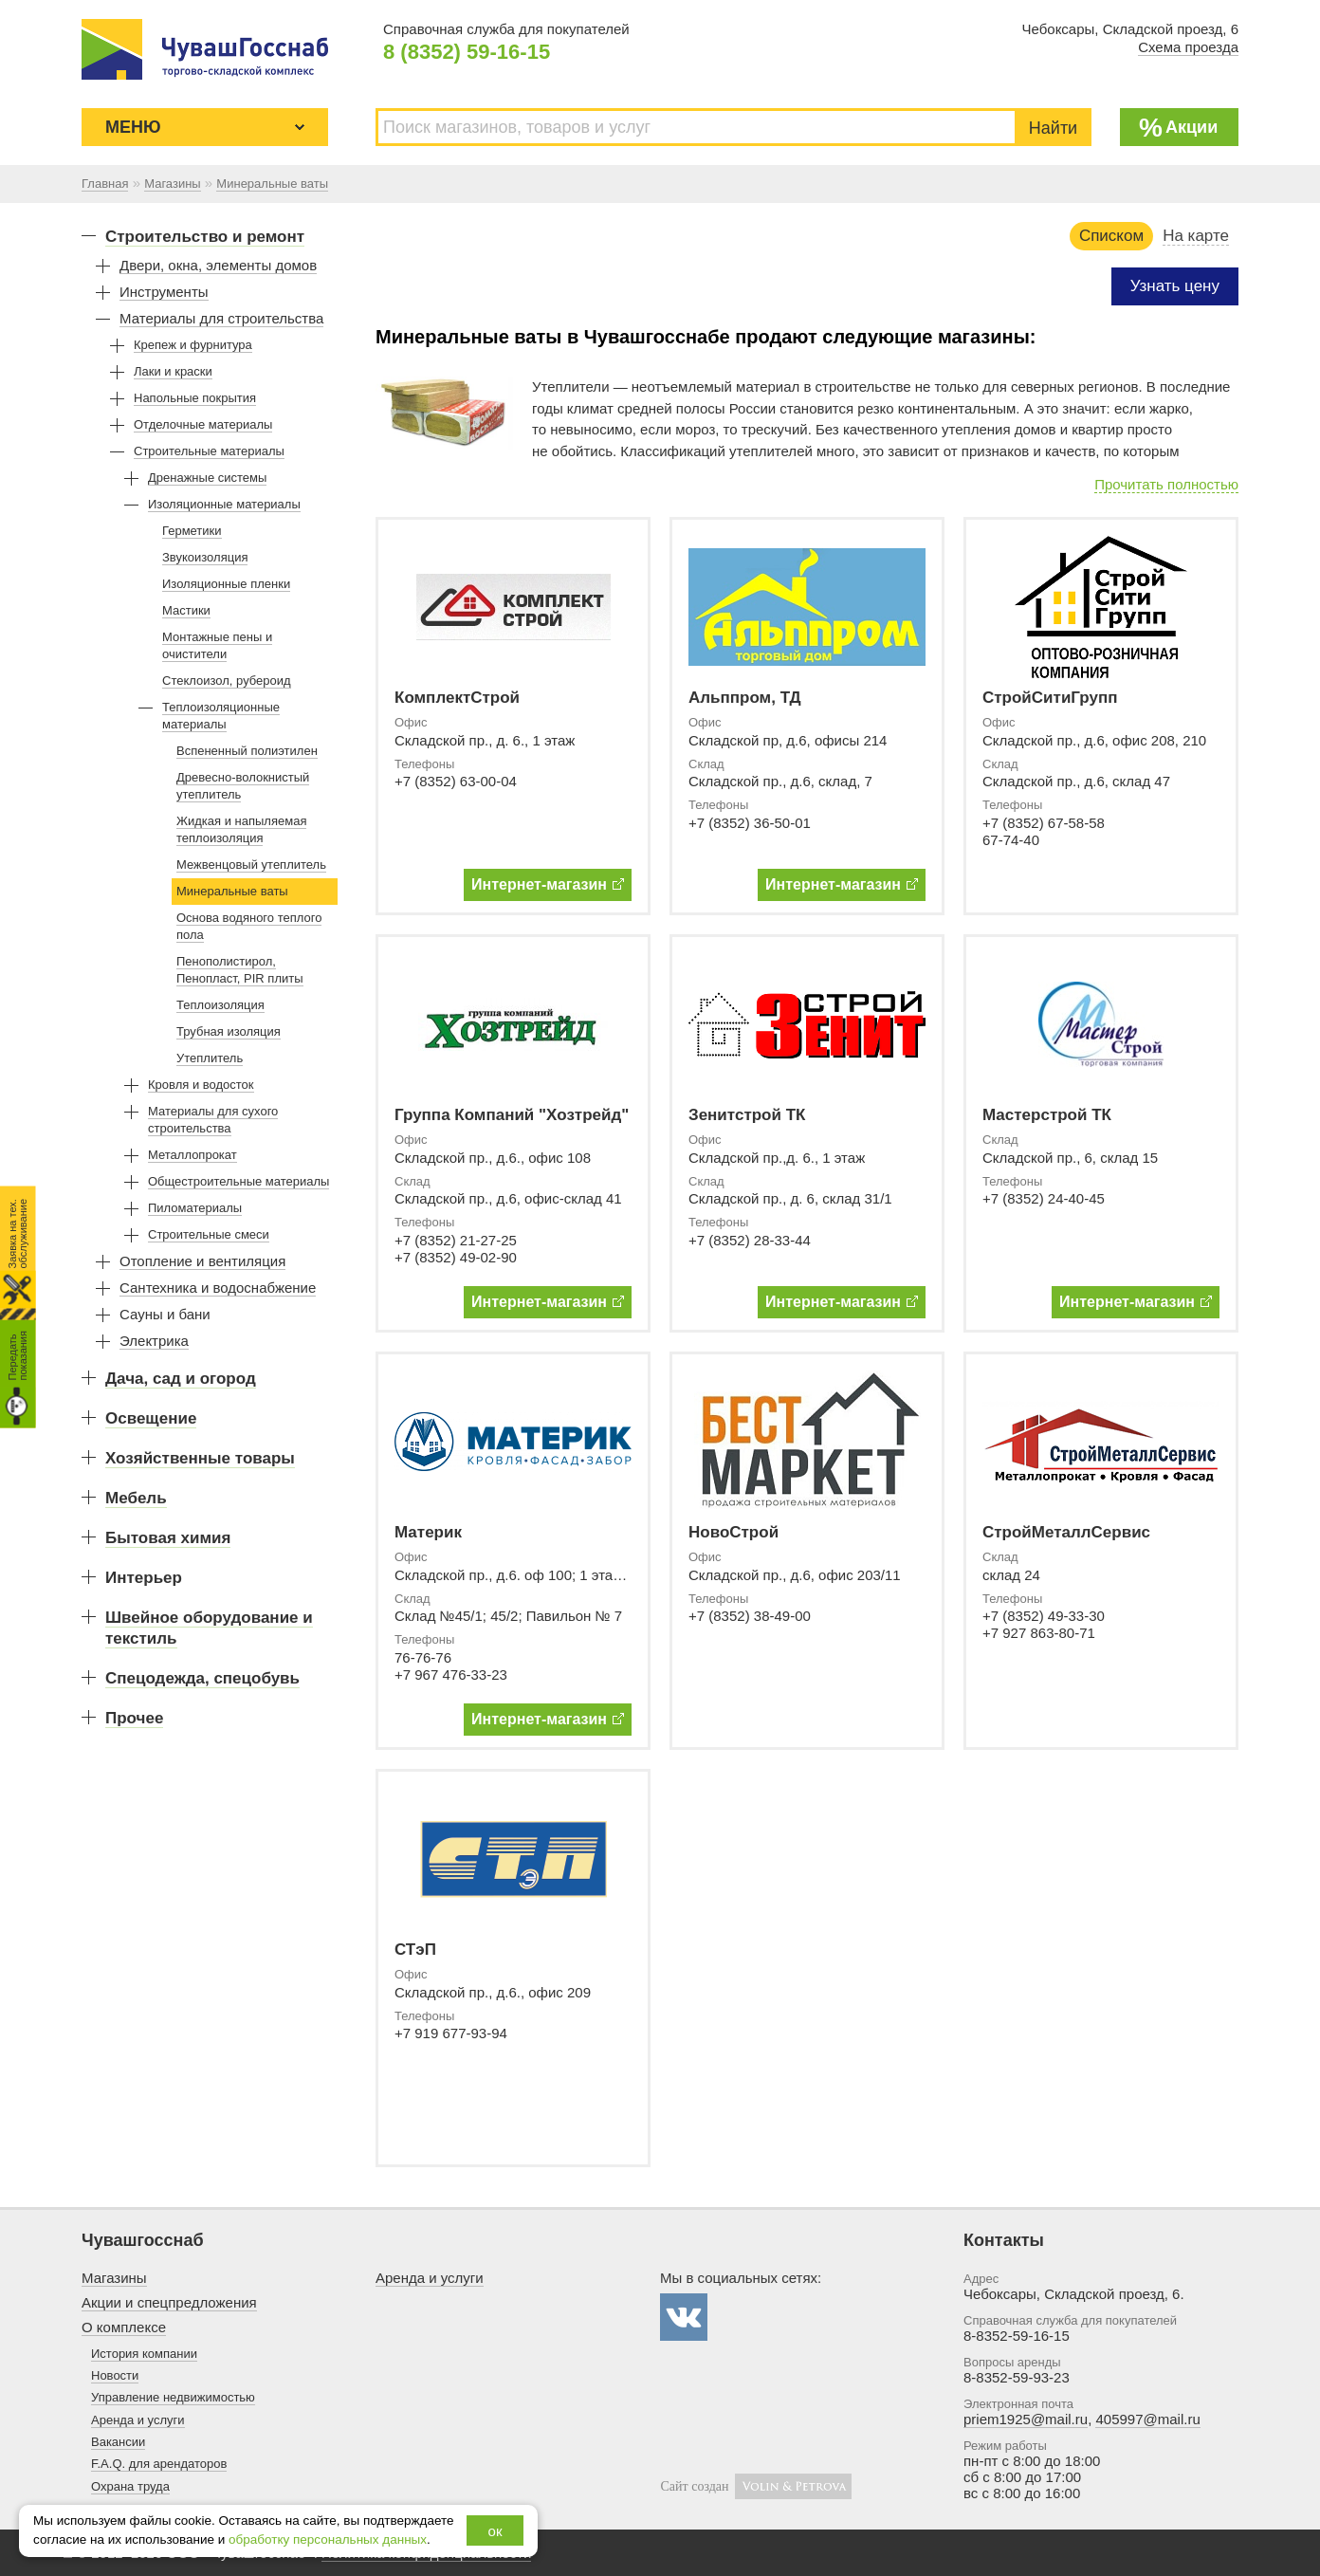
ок (495, 2531)
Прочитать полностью (1166, 484)
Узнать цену (1174, 286)
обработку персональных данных (328, 2539)
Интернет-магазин (547, 884)
